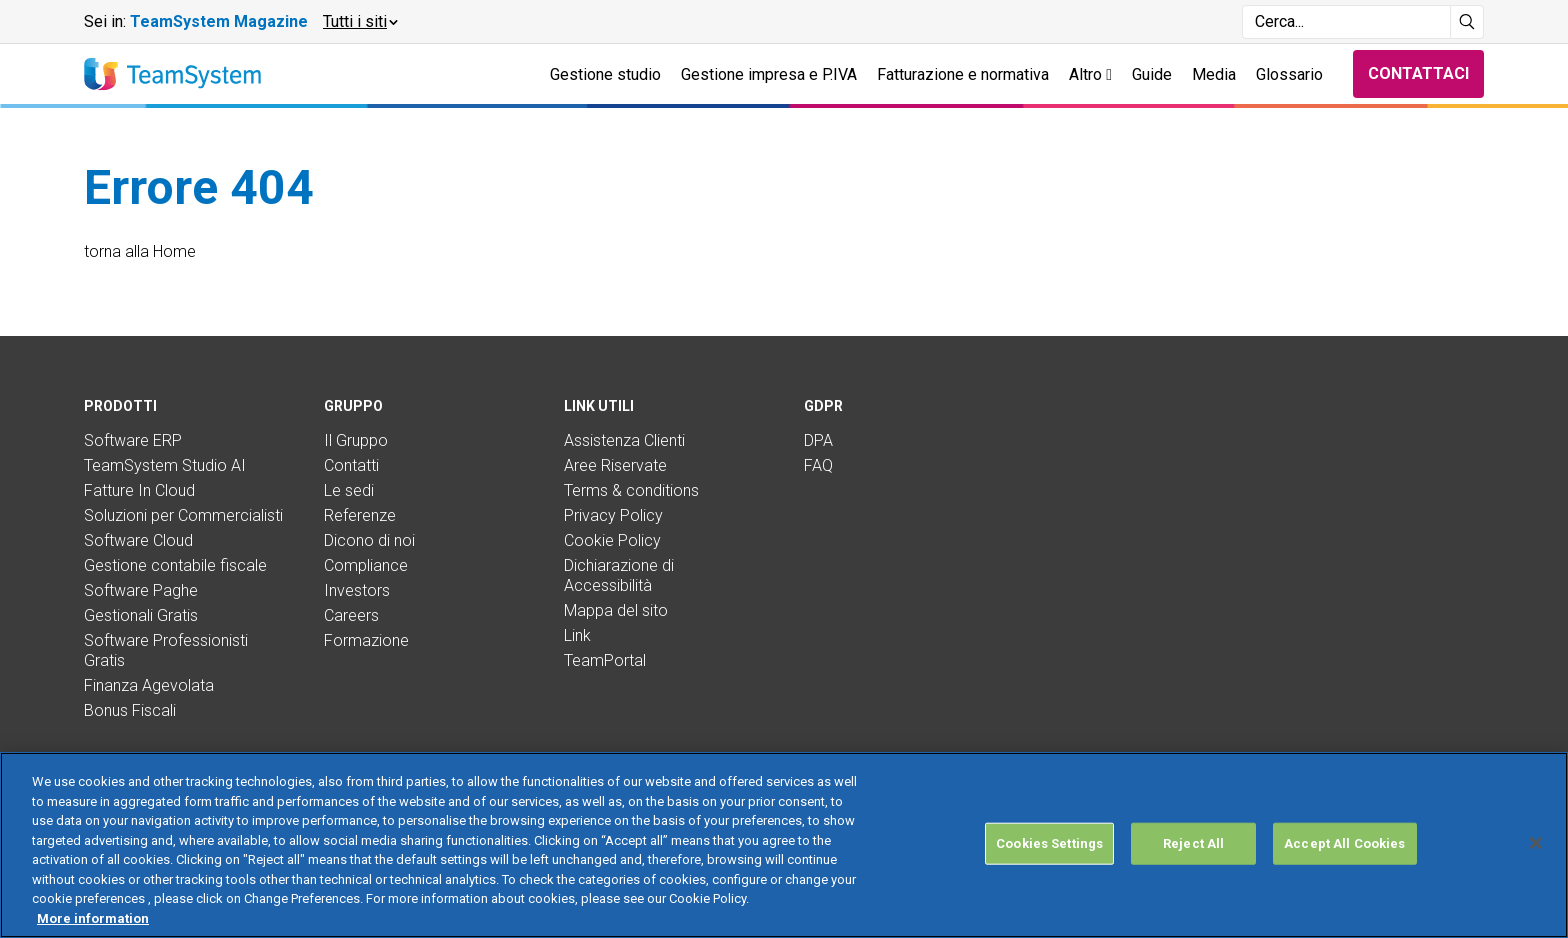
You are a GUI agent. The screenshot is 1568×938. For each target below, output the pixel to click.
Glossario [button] (1289, 74)
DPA (818, 440)
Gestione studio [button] (605, 74)
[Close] (1536, 864)
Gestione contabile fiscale (175, 565)
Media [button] (1214, 74)
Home (174, 251)
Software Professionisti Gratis (166, 650)
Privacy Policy (613, 515)
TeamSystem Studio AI (165, 465)
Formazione (366, 640)
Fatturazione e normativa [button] (963, 74)
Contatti (351, 465)
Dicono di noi (369, 540)
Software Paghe (141, 590)
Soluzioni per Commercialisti (183, 515)
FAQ (818, 465)
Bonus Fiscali (130, 710)
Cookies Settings (1049, 864)
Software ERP (133, 440)
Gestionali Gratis (141, 615)
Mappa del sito (616, 610)
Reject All (1193, 864)
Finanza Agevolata (149, 685)
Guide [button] (1152, 74)
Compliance (366, 565)
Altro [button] (1090, 74)
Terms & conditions (631, 490)
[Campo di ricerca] (1346, 22)
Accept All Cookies (1344, 864)
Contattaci (1418, 73)
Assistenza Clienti (624, 440)
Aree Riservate (615, 465)
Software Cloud (138, 540)
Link (577, 635)
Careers (351, 615)
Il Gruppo (356, 440)
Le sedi (349, 490)
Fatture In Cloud (139, 490)
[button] (359, 22)
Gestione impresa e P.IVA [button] (769, 74)
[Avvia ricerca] (1467, 22)
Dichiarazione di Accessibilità (619, 575)
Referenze (360, 515)
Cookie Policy (612, 540)
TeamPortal (605, 660)
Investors (357, 590)
